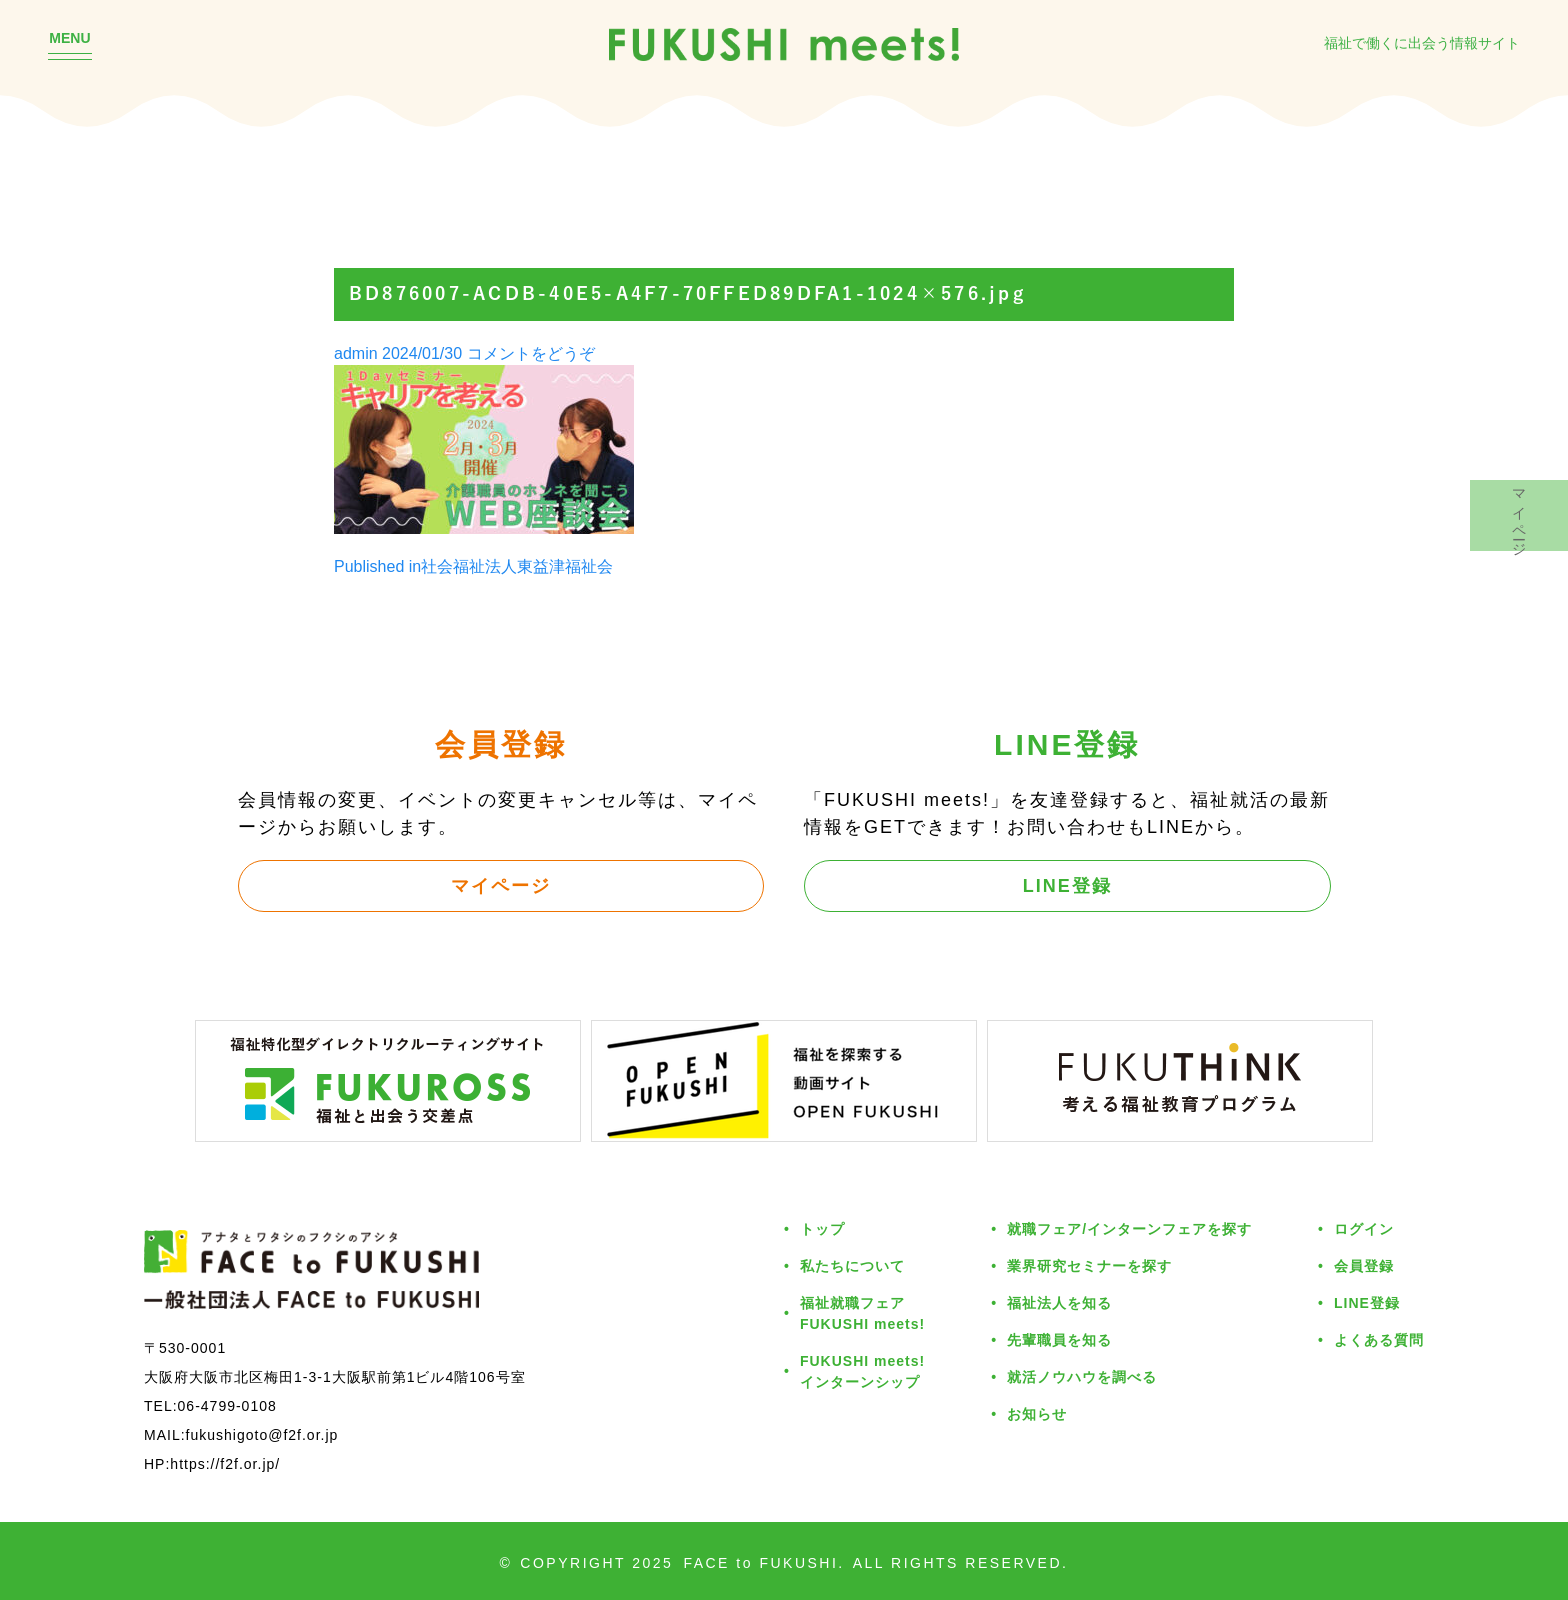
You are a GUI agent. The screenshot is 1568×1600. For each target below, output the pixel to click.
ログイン (1364, 1228)
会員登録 (1364, 1265)
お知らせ (1037, 1413)
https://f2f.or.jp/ (225, 1463)
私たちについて (852, 1265)
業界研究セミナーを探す (1089, 1265)
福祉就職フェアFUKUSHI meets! (862, 1313)
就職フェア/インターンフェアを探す (1129, 1228)
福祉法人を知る (1059, 1302)
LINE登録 (1067, 885)
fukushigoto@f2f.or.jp (262, 1434)
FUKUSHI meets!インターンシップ (862, 1371)
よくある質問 (1379, 1339)
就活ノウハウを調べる (1082, 1376)
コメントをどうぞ (531, 353)
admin (356, 353)
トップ (822, 1228)
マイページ (501, 885)
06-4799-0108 (227, 1405)
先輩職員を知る (1059, 1339)
